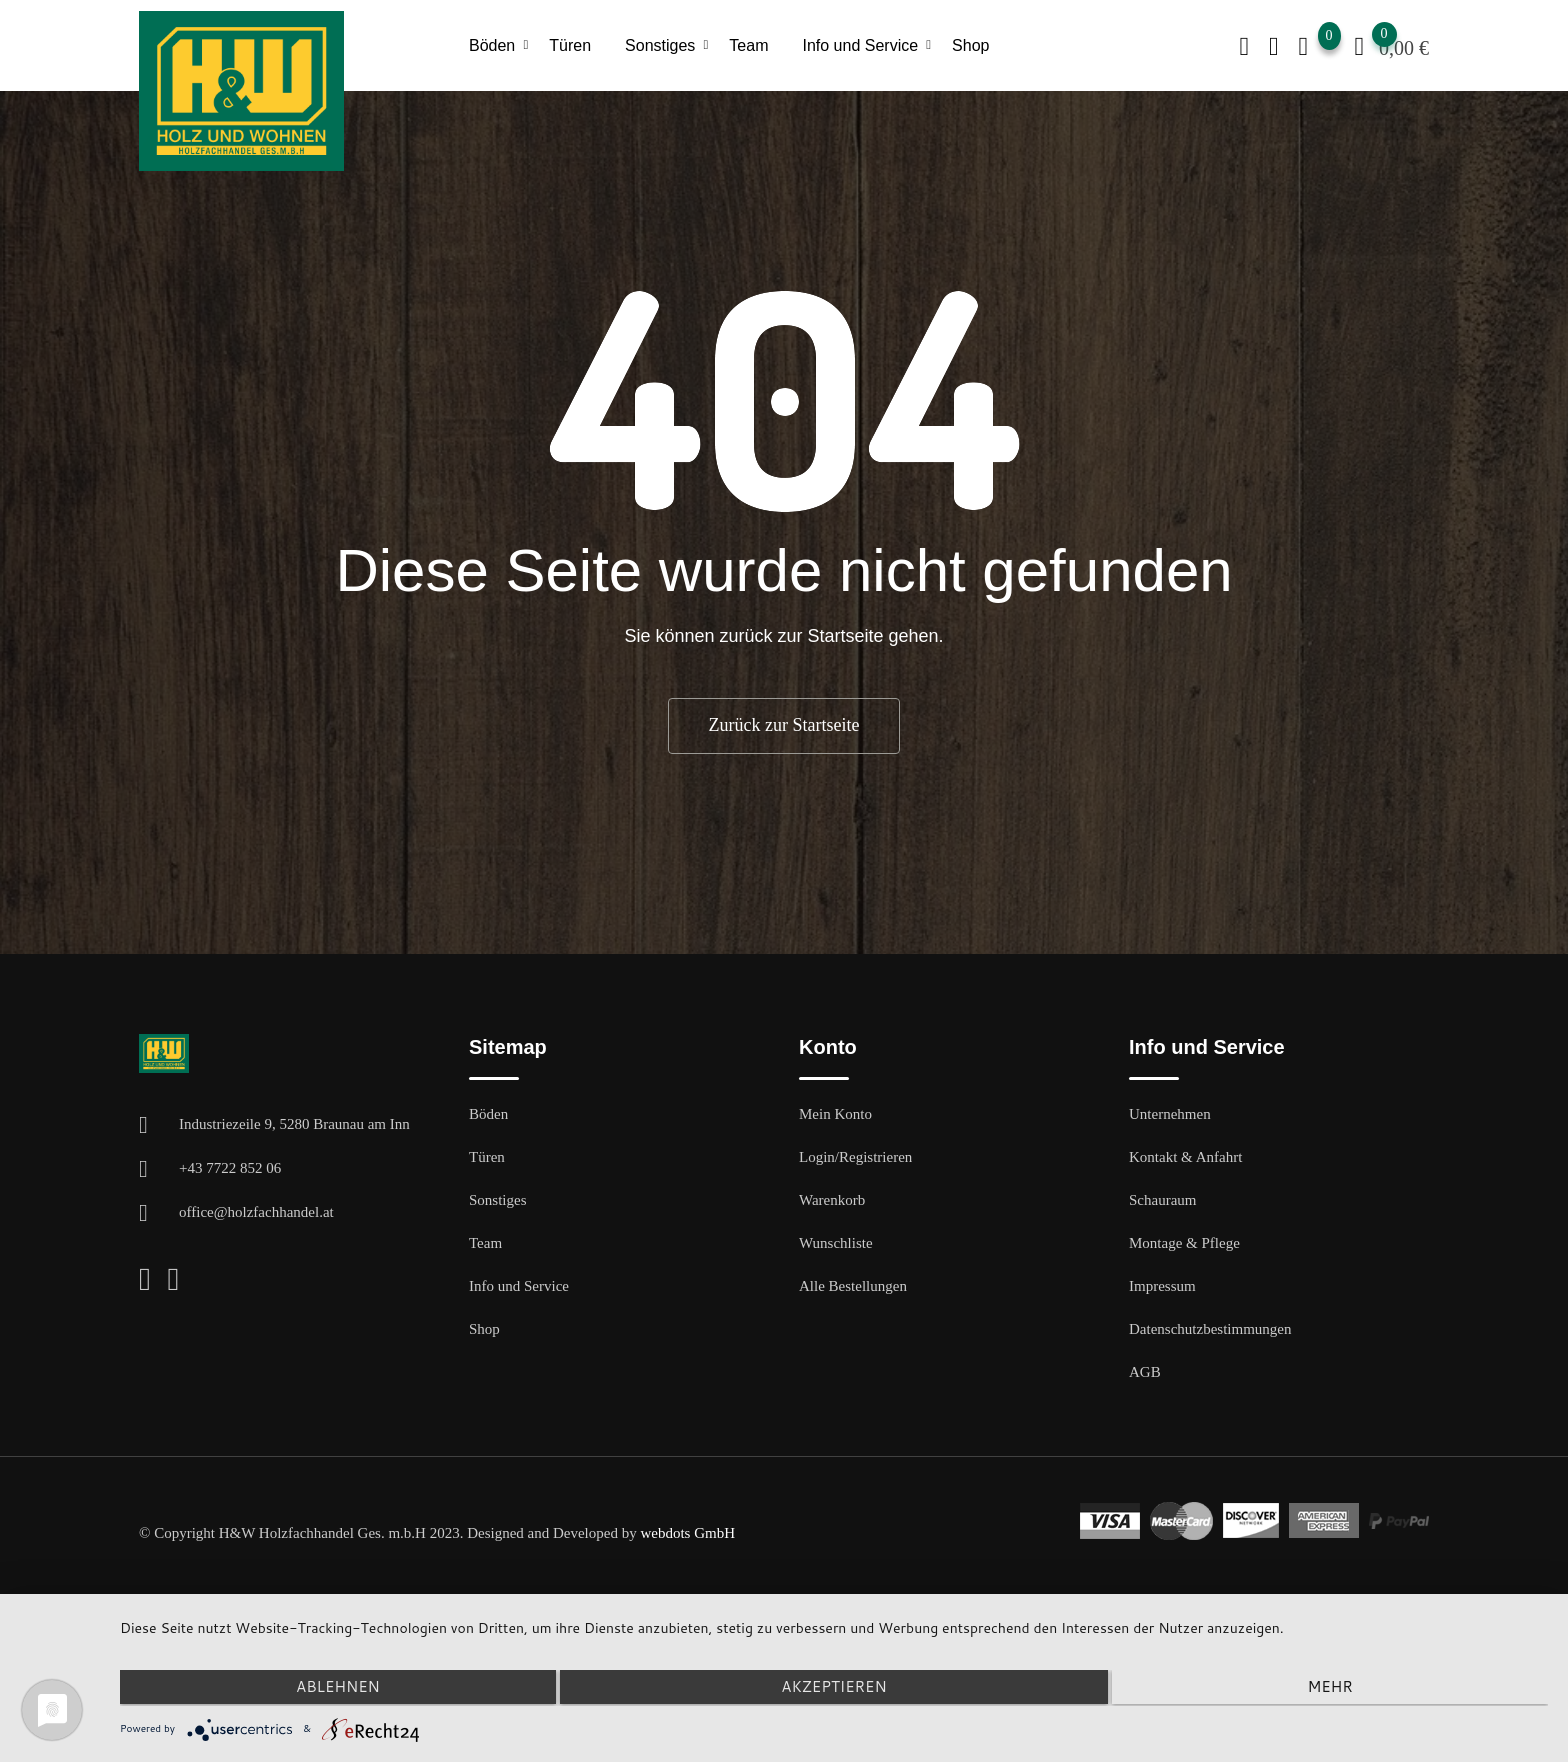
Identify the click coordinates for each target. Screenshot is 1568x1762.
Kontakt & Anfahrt (1185, 1157)
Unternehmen (1170, 1114)
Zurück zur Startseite (784, 725)
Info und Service (860, 45)
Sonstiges (660, 45)
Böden (492, 45)
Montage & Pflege (1184, 1243)
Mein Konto (835, 1114)
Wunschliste (836, 1243)
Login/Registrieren (855, 1157)
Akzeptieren (833, 1688)
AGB (1145, 1372)
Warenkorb (832, 1200)
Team (748, 45)
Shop (970, 45)
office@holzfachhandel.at (256, 1212)
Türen (570, 45)
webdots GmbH (687, 1533)
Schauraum (1162, 1200)
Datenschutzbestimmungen (1210, 1329)
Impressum (1162, 1286)
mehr (1334, 1688)
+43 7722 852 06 (230, 1168)
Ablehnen (333, 1688)
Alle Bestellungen (853, 1286)
